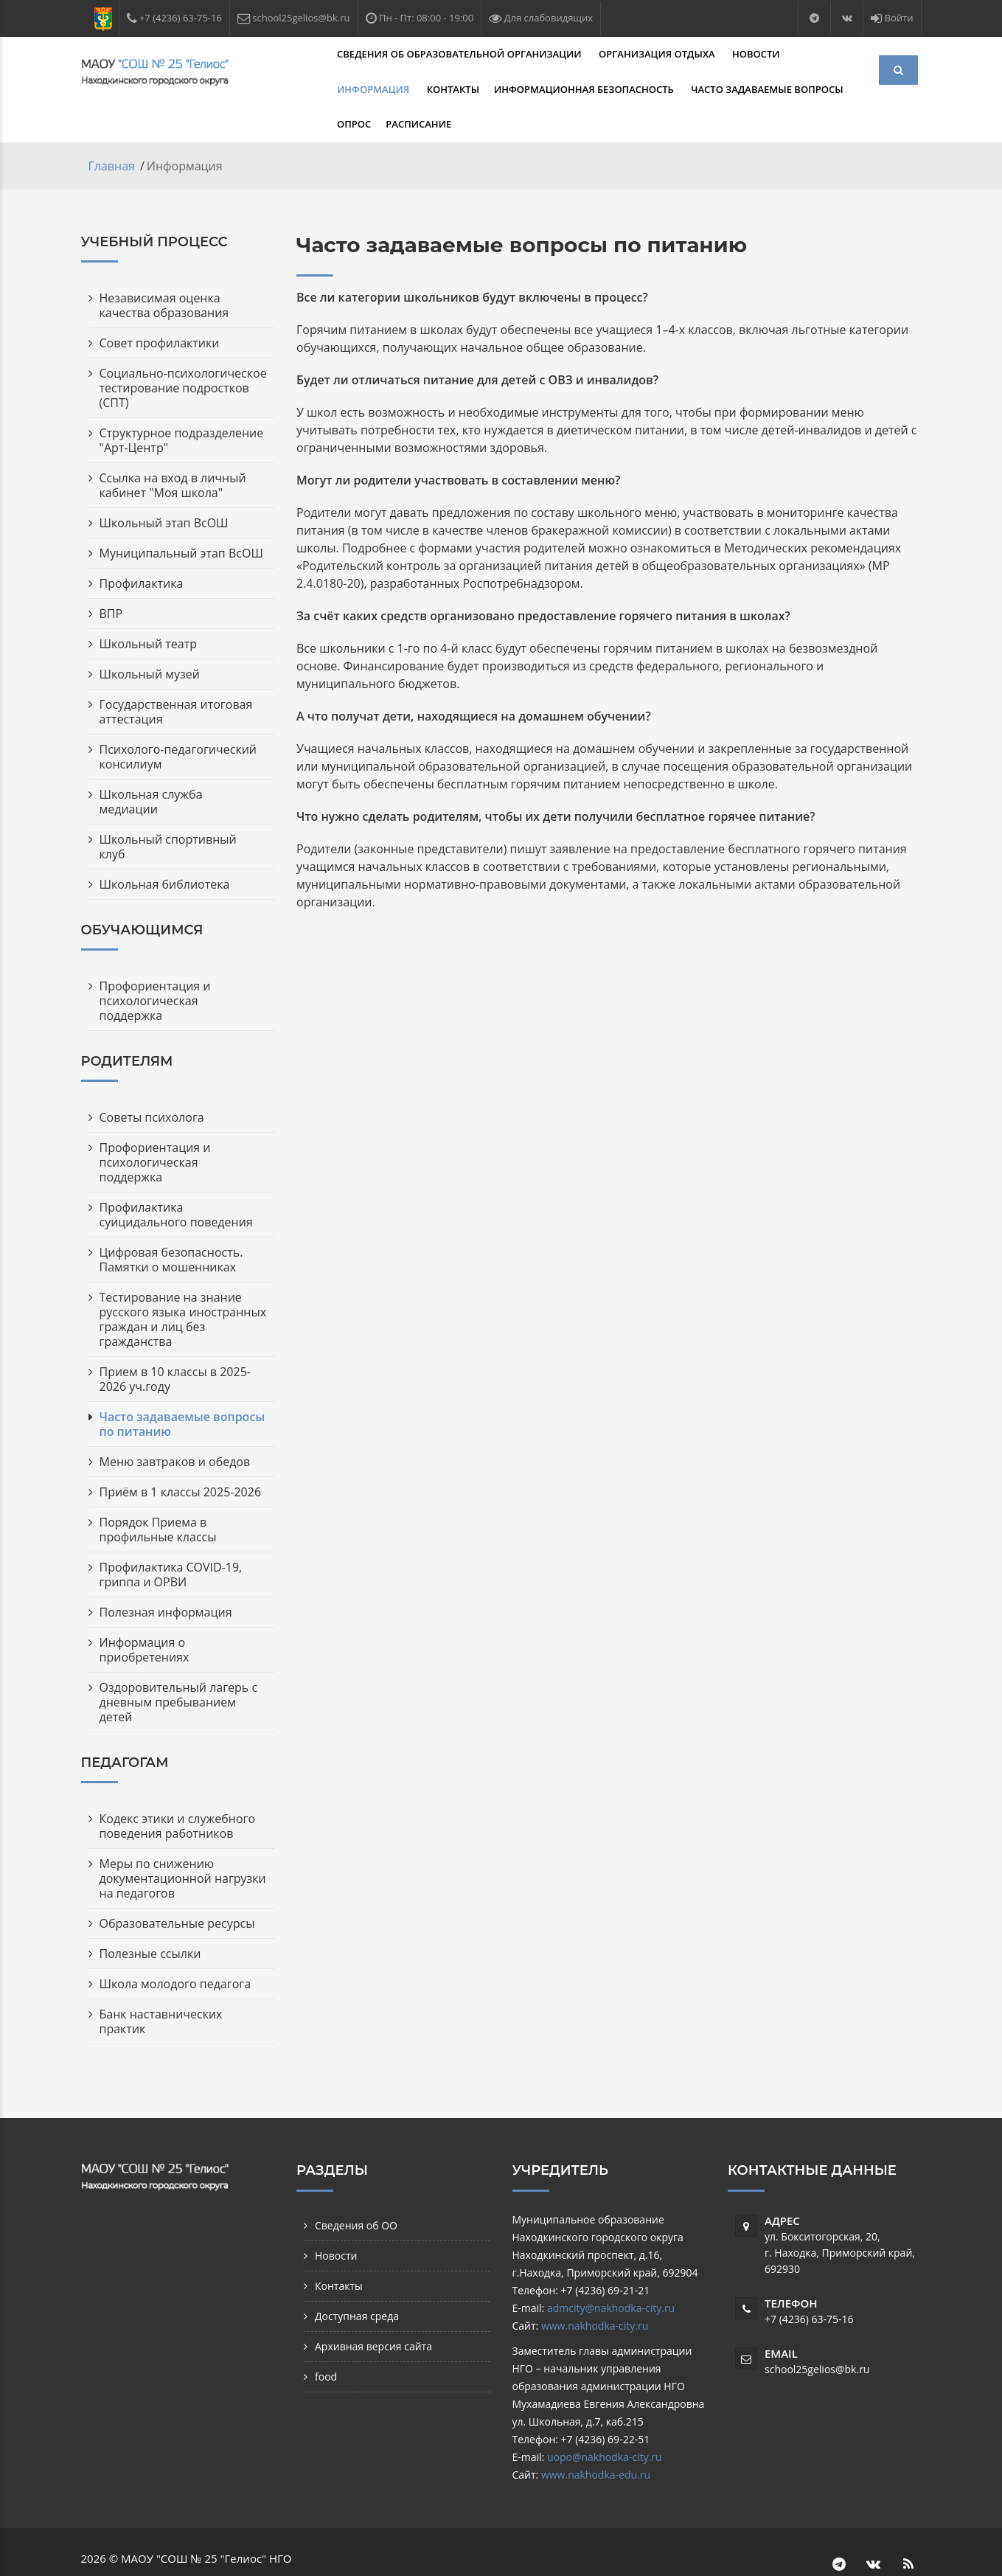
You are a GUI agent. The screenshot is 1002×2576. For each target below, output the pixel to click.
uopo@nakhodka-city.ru (604, 2421)
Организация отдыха (578, 53)
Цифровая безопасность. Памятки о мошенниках (171, 1224)
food (326, 2341)
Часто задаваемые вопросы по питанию (182, 1388)
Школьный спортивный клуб (168, 811)
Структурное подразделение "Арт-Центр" (182, 404)
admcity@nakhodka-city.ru (611, 2273)
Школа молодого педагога (175, 1948)
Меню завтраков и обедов (175, 1426)
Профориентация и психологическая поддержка (155, 965)
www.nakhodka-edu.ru (595, 2439)
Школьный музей (150, 639)
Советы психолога (152, 1082)
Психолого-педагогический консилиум (178, 721)
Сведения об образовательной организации (381, 53)
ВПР (111, 578)
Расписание (703, 89)
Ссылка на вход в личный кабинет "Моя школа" (173, 449)
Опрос (638, 89)
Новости (676, 53)
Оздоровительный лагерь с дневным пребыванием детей (179, 1667)
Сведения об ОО (356, 2190)
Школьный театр (148, 608)
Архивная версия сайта (373, 2311)
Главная (111, 130)
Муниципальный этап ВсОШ (181, 518)
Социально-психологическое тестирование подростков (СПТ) (183, 352)
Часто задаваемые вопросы (531, 89)
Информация (752, 53)
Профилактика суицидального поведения (176, 1179)
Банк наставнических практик (161, 1986)
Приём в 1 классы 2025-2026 (181, 1456)
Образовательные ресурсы (177, 1888)
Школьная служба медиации (151, 766)
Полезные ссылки (150, 1918)
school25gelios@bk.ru (817, 2334)
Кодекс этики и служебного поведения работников (178, 1790)
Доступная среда (357, 2281)
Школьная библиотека (165, 849)
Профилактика (142, 548)
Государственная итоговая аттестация (176, 676)
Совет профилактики (160, 307)
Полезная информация (166, 1577)
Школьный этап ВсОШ (164, 487)
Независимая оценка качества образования (164, 269)
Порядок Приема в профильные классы (158, 1494)
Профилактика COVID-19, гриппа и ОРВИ (171, 1539)
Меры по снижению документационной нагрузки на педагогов (183, 1843)
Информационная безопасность (349, 89)
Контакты (831, 53)
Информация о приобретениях (144, 1614)
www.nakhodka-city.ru (594, 2290)
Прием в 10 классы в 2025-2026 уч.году (175, 1343)
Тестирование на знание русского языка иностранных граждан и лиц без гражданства (183, 1284)
